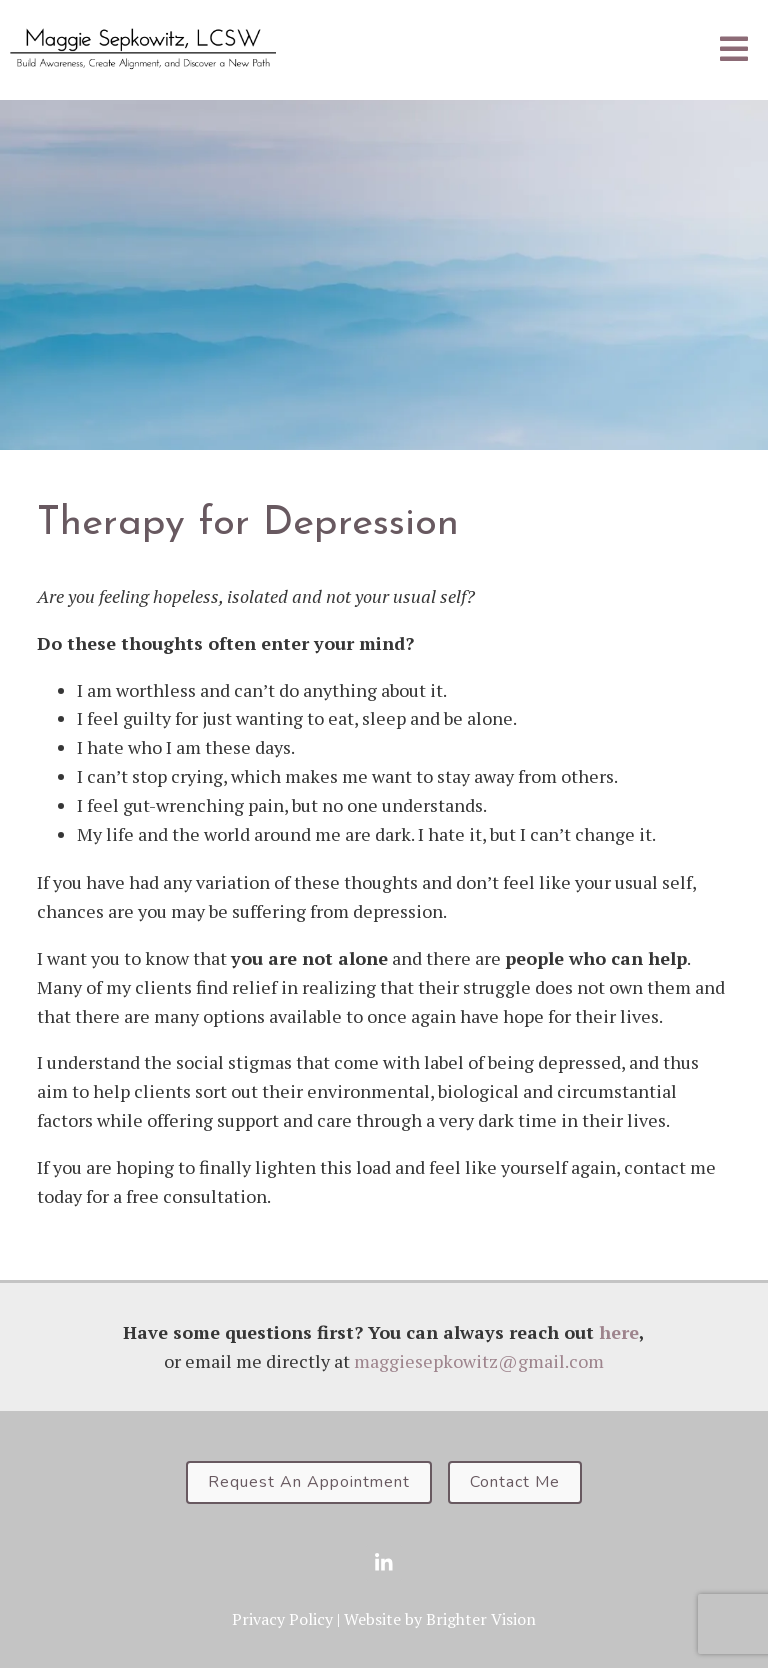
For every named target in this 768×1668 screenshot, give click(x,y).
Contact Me (515, 1482)
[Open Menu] (734, 50)
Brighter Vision (481, 1619)
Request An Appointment (309, 1482)
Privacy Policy (282, 1619)
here (619, 1332)
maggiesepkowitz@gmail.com (479, 1361)
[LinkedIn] (384, 1563)
